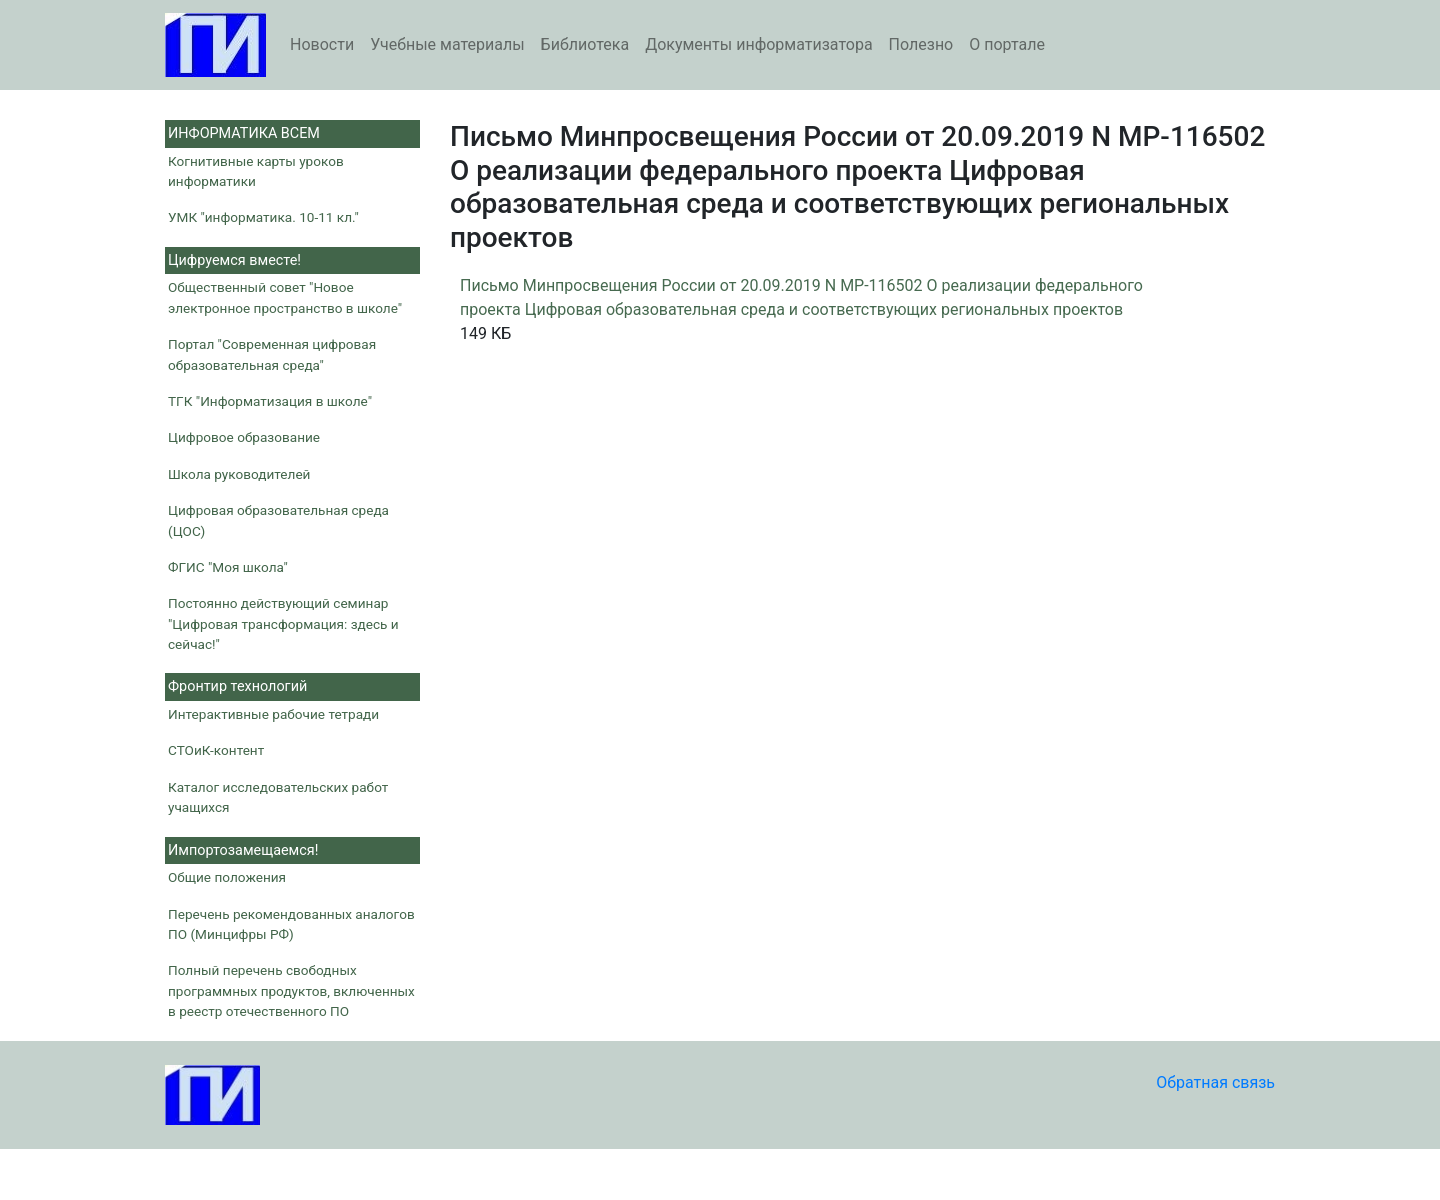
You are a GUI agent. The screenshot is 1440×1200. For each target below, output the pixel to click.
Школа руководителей (239, 474)
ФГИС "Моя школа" (228, 567)
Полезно (921, 44)
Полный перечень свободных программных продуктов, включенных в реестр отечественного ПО (291, 990)
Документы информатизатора (758, 44)
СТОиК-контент (216, 750)
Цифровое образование (244, 437)
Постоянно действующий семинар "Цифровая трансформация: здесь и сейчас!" (283, 623)
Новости (322, 44)
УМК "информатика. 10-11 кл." (263, 217)
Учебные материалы (447, 44)
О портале (1007, 44)
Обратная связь (1215, 1082)
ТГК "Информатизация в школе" (270, 401)
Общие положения (227, 877)
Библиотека (585, 44)
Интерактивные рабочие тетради (273, 714)
